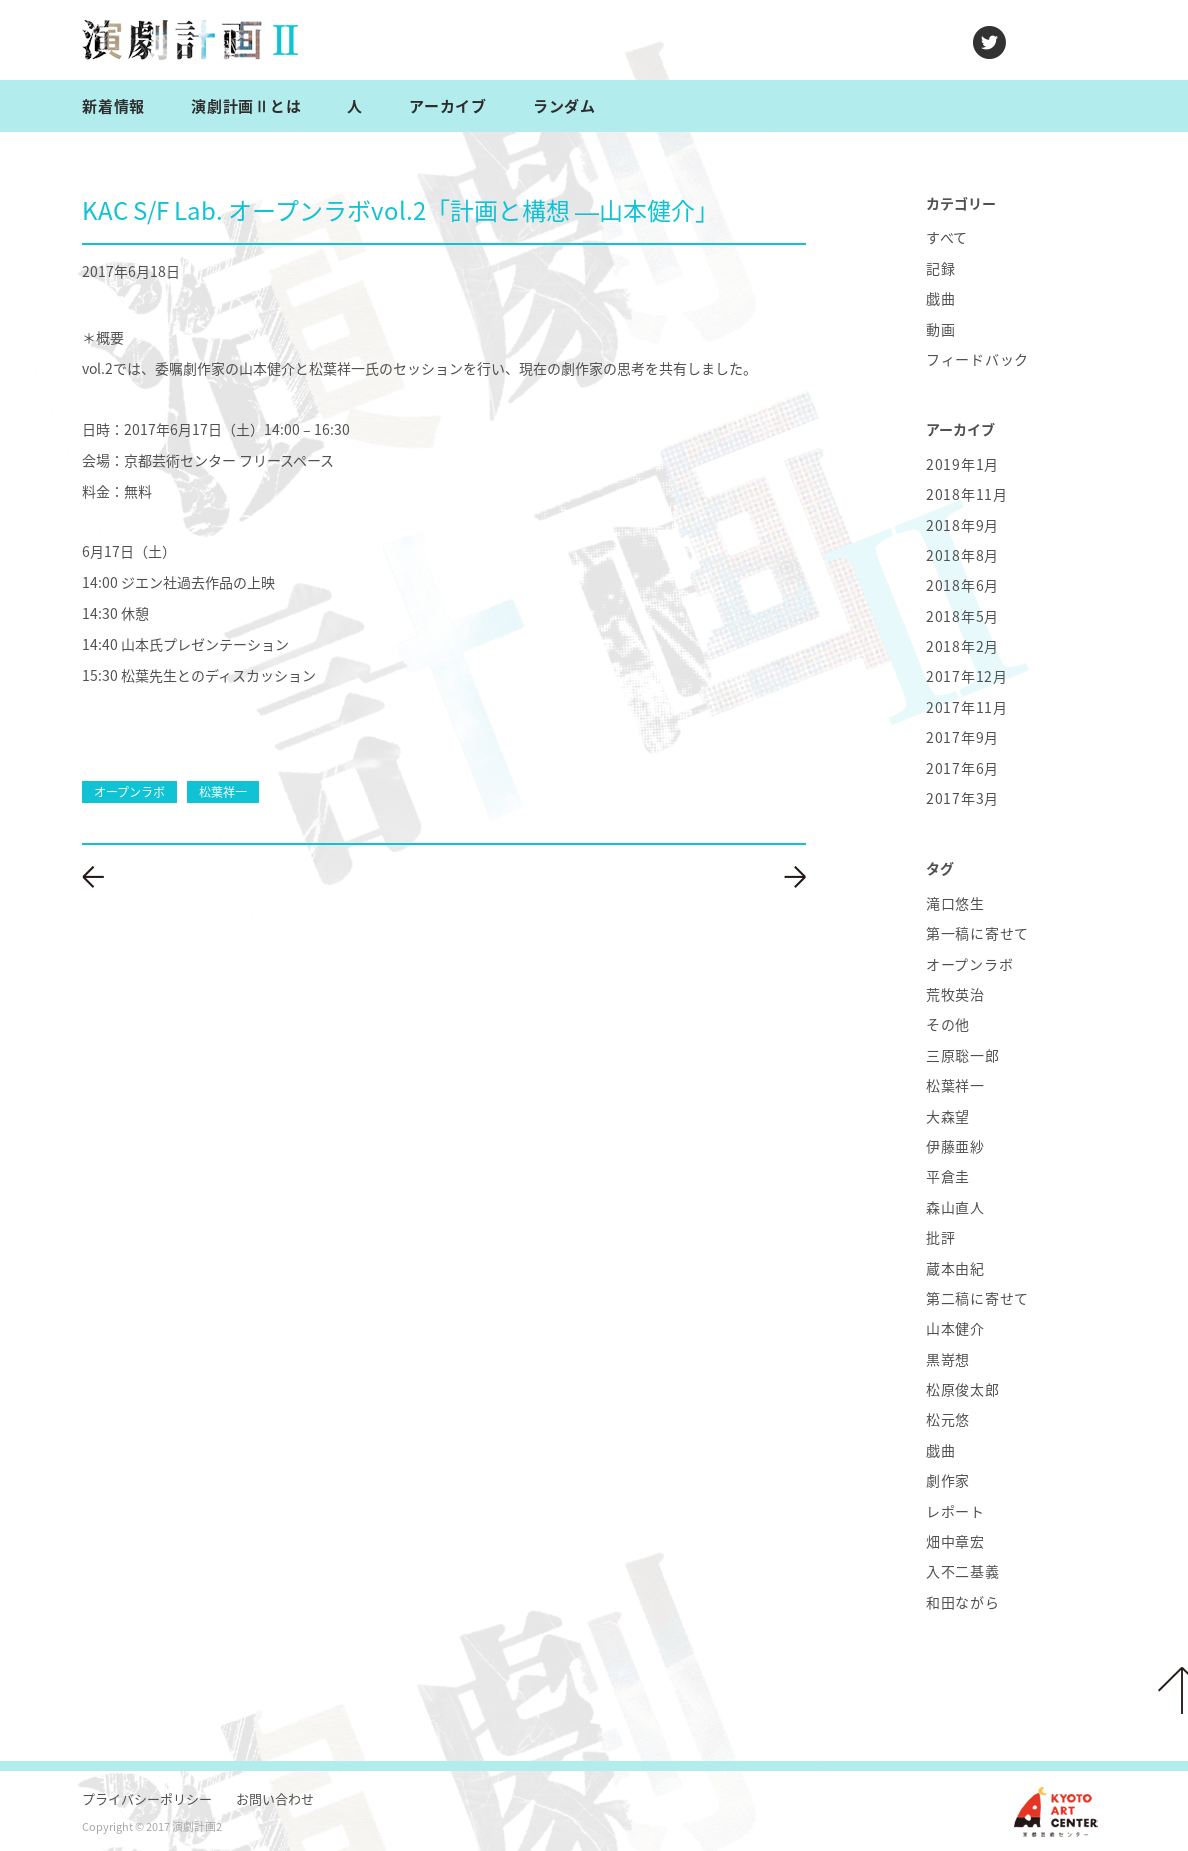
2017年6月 (962, 768)
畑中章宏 (955, 1541)
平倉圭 (948, 1176)
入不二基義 (963, 1571)
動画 (940, 329)
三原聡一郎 (963, 1055)
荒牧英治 (955, 994)
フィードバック (977, 359)
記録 (940, 268)
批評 (940, 1237)
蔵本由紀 (955, 1268)
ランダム (564, 106)
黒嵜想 (948, 1359)
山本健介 (955, 1328)
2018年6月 (962, 585)
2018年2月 (962, 646)
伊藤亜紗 (955, 1146)
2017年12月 (967, 676)
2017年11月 (967, 707)
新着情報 (113, 106)
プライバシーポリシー (147, 1798)
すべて (947, 237)
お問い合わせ (275, 1798)
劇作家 (948, 1480)
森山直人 (955, 1207)
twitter (990, 42)
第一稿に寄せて (977, 933)
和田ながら (963, 1602)
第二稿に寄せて (977, 1298)
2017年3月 (962, 798)
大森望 (948, 1116)
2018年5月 (962, 616)
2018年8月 (962, 555)
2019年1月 (962, 464)
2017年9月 (962, 737)
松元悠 (948, 1419)
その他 (948, 1024)
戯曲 (940, 298)
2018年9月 (962, 525)
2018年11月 (967, 494)
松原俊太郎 (963, 1389)
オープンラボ (969, 964)
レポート (955, 1511)
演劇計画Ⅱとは (246, 106)
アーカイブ (448, 106)
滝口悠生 (955, 903)
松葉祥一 (955, 1085)
